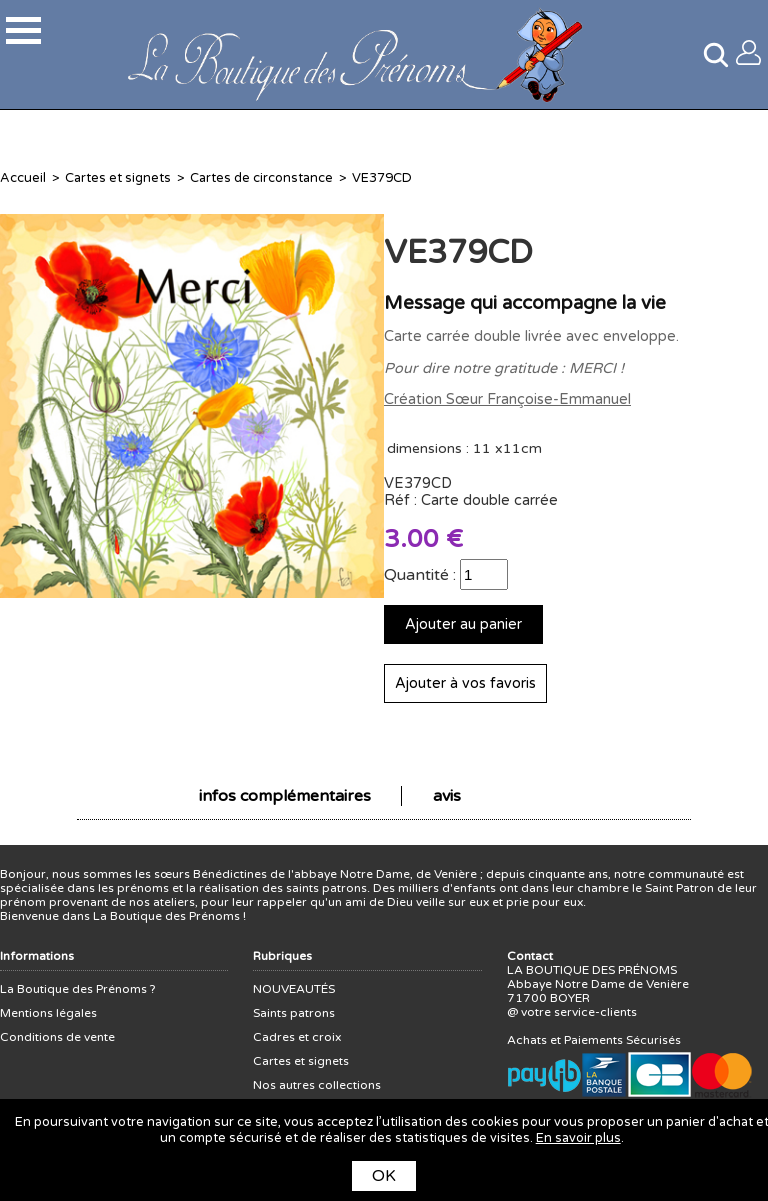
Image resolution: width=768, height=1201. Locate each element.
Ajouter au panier (463, 624)
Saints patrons (294, 1013)
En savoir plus (578, 1138)
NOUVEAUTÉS (294, 989)
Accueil (23, 178)
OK (384, 1176)
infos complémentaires (285, 796)
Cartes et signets (118, 178)
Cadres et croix (297, 1037)
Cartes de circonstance (261, 178)
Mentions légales (48, 1013)
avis (447, 796)
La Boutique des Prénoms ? (78, 989)
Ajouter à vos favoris (465, 683)
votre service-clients (579, 1012)
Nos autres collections (317, 1085)
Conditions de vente (57, 1037)
